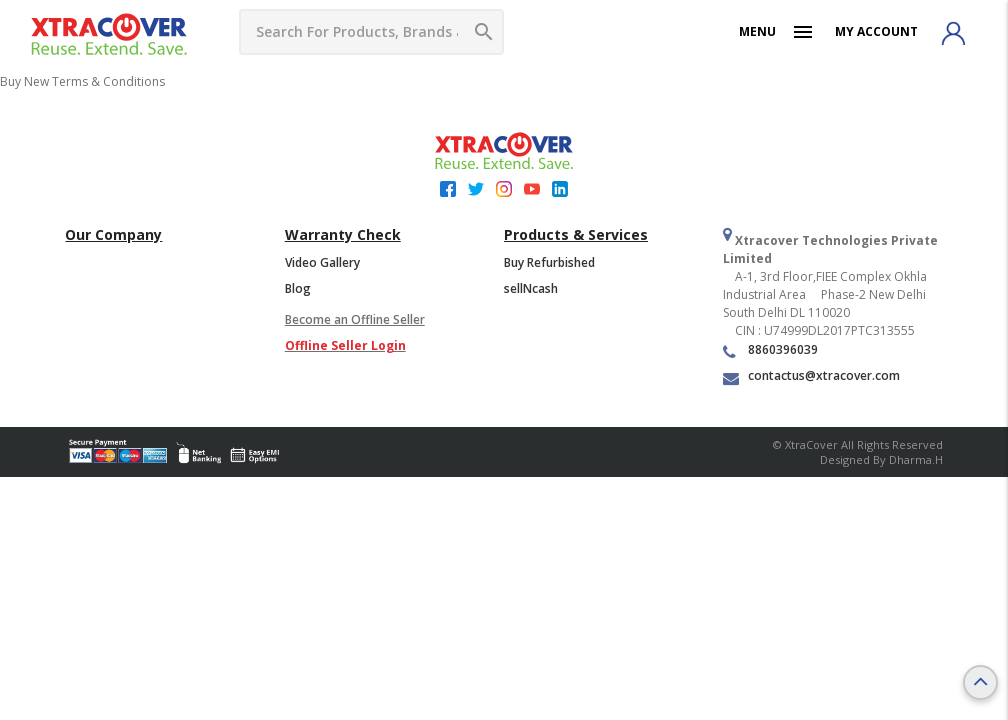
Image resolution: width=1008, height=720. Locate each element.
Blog (298, 288)
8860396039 (770, 350)
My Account (876, 31)
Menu (777, 32)
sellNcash (531, 288)
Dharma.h (916, 459)
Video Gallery (322, 262)
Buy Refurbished (549, 262)
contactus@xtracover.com (811, 376)
